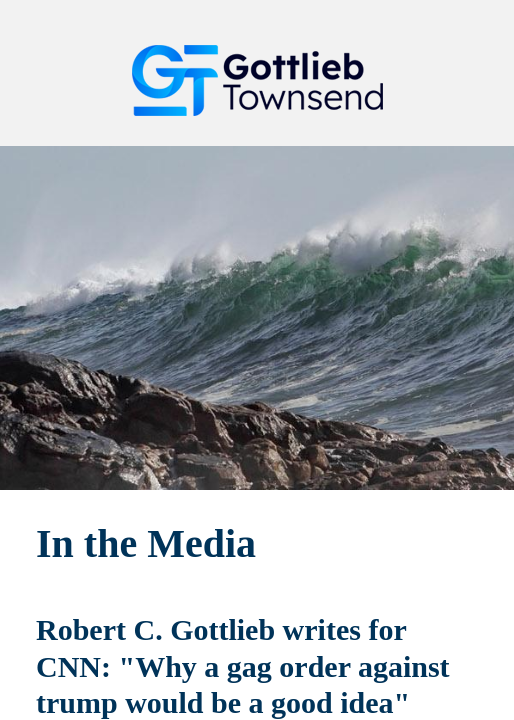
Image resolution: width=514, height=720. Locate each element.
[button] (460, 35)
